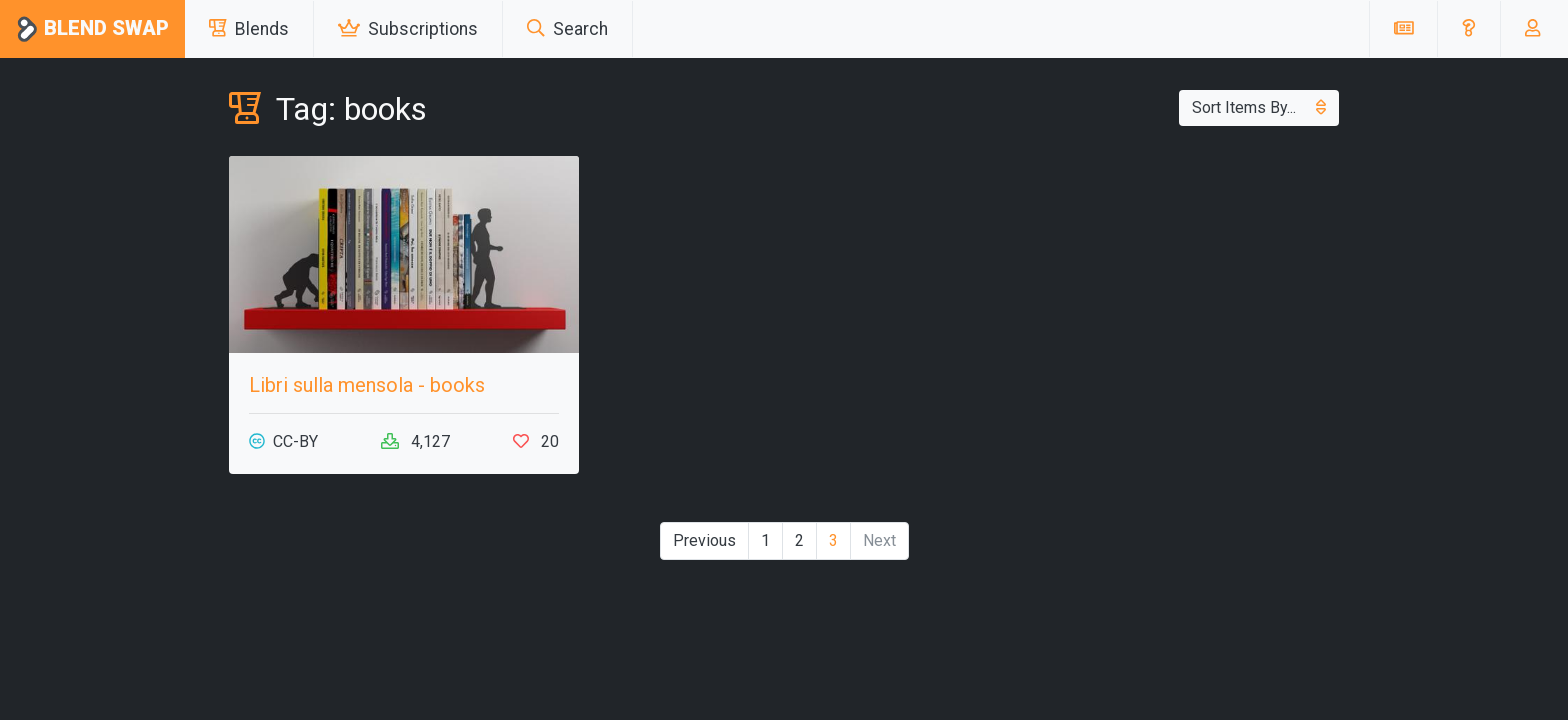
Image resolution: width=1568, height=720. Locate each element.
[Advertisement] (1164, 296)
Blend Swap (92, 29)
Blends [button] (249, 29)
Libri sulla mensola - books (367, 385)
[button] (1468, 29)
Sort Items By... (1259, 107)
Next (879, 540)
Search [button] (567, 29)
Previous (704, 540)
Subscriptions (408, 29)
